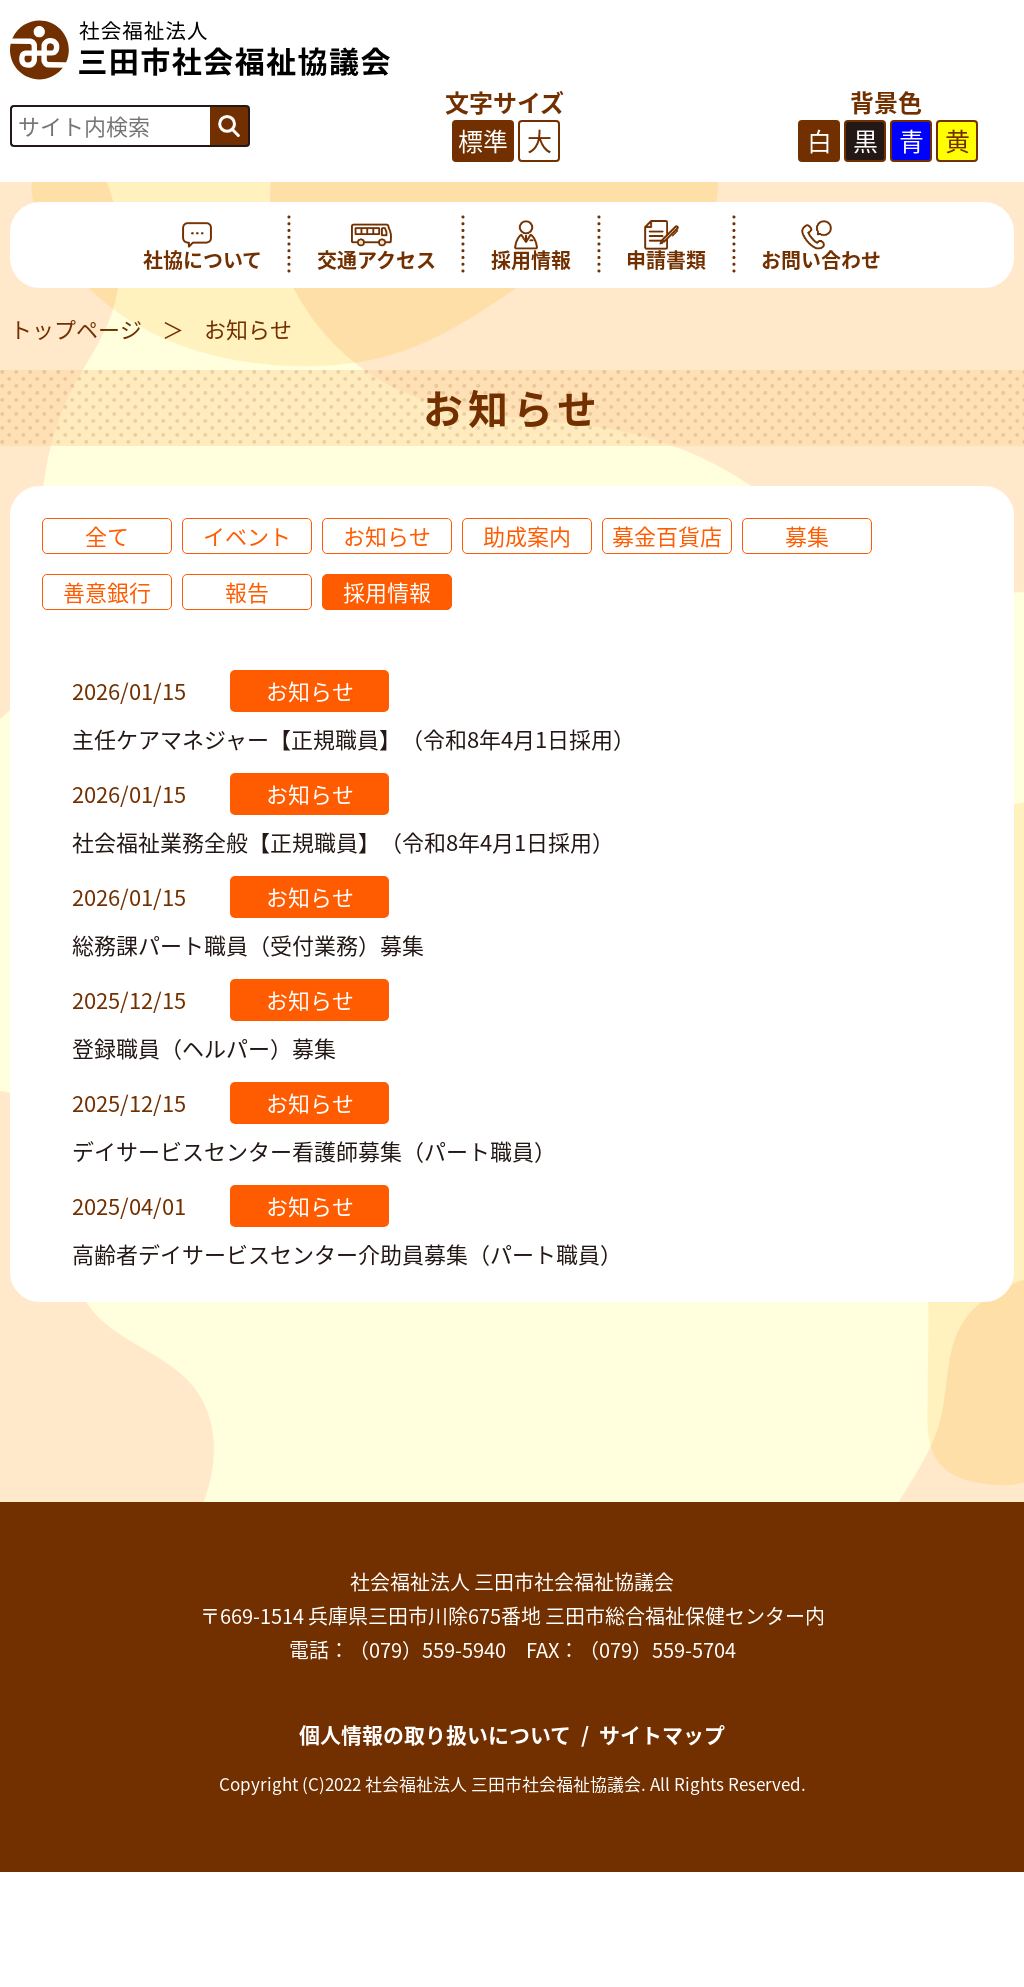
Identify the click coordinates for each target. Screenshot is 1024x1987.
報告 (247, 591)
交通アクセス (376, 245)
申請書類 (666, 245)
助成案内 (527, 535)
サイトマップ (662, 1734)
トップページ (76, 328)
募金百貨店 (667, 535)
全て (107, 535)
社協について (202, 245)
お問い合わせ (821, 245)
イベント (247, 535)
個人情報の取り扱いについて (435, 1734)
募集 (807, 535)
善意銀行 (107, 591)
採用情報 (531, 245)
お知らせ (387, 535)
